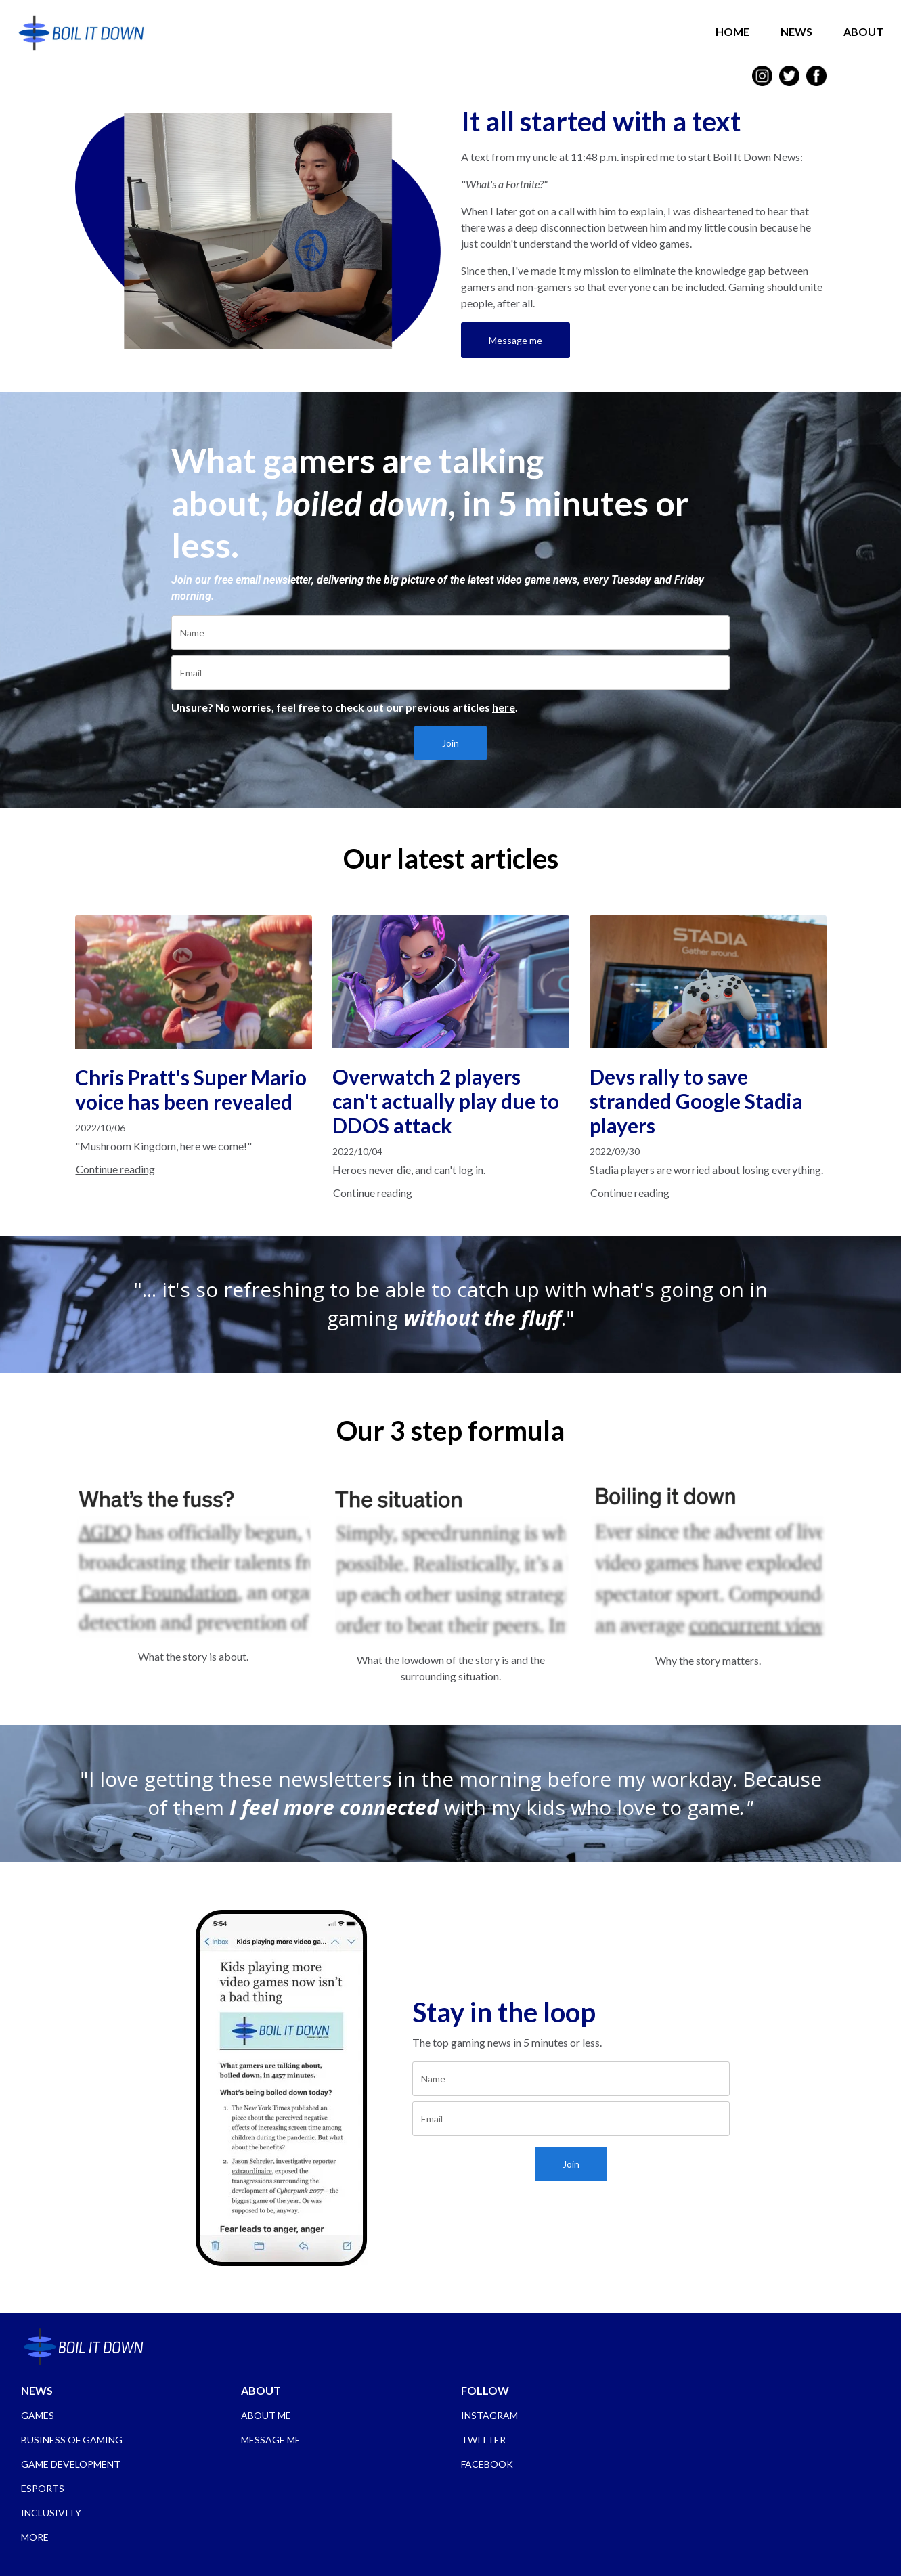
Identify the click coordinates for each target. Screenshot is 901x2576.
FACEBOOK (487, 2464)
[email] (450, 672)
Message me (515, 340)
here (503, 707)
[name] (450, 632)
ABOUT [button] (860, 31)
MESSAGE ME (271, 2439)
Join (450, 743)
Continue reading (115, 1168)
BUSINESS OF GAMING (72, 2439)
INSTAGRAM (489, 2415)
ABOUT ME (266, 2415)
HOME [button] (729, 31)
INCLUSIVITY (51, 2512)
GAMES (37, 2415)
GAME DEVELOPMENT (70, 2464)
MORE (35, 2537)
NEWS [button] (793, 31)
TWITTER (483, 2439)
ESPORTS (42, 2488)
